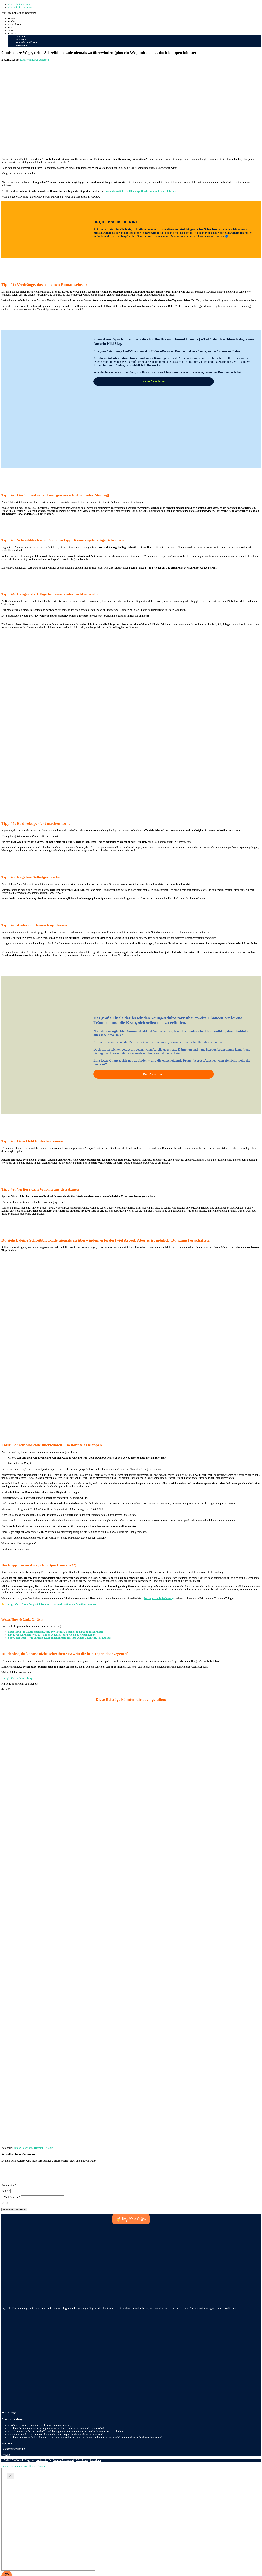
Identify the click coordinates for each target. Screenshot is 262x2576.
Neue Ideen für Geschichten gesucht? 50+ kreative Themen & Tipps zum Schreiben (55, 1631)
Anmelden (95, 2464)
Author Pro (42, 2464)
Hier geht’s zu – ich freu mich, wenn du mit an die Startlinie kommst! (51, 1604)
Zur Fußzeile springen (20, 7)
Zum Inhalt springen (19, 4)
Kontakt (5, 2458)
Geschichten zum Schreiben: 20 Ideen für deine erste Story (39, 2429)
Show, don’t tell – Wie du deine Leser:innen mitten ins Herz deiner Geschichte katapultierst (60, 1637)
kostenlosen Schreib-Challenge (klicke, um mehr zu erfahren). (141, 191)
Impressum (7, 2447)
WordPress (82, 2464)
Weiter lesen (231, 2312)
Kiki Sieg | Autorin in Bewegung (18, 12)
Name (5, 2194)
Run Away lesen (153, 1074)
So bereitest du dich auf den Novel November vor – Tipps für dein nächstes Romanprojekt (56, 2438)
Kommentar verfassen (37, 59)
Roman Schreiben (22, 2147)
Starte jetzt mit (159, 1598)
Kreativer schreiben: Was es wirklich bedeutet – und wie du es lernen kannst (51, 1634)
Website (5, 2207)
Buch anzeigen (9, 2416)
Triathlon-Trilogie (43, 2147)
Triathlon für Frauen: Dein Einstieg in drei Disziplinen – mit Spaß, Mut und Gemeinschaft (56, 2432)
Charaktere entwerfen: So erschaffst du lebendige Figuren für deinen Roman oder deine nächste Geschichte (65, 2435)
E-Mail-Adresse (10, 2201)
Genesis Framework (63, 2464)
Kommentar (8, 2189)
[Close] (10, 2480)
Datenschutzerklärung (13, 2452)
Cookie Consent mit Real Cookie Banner (23, 2470)
